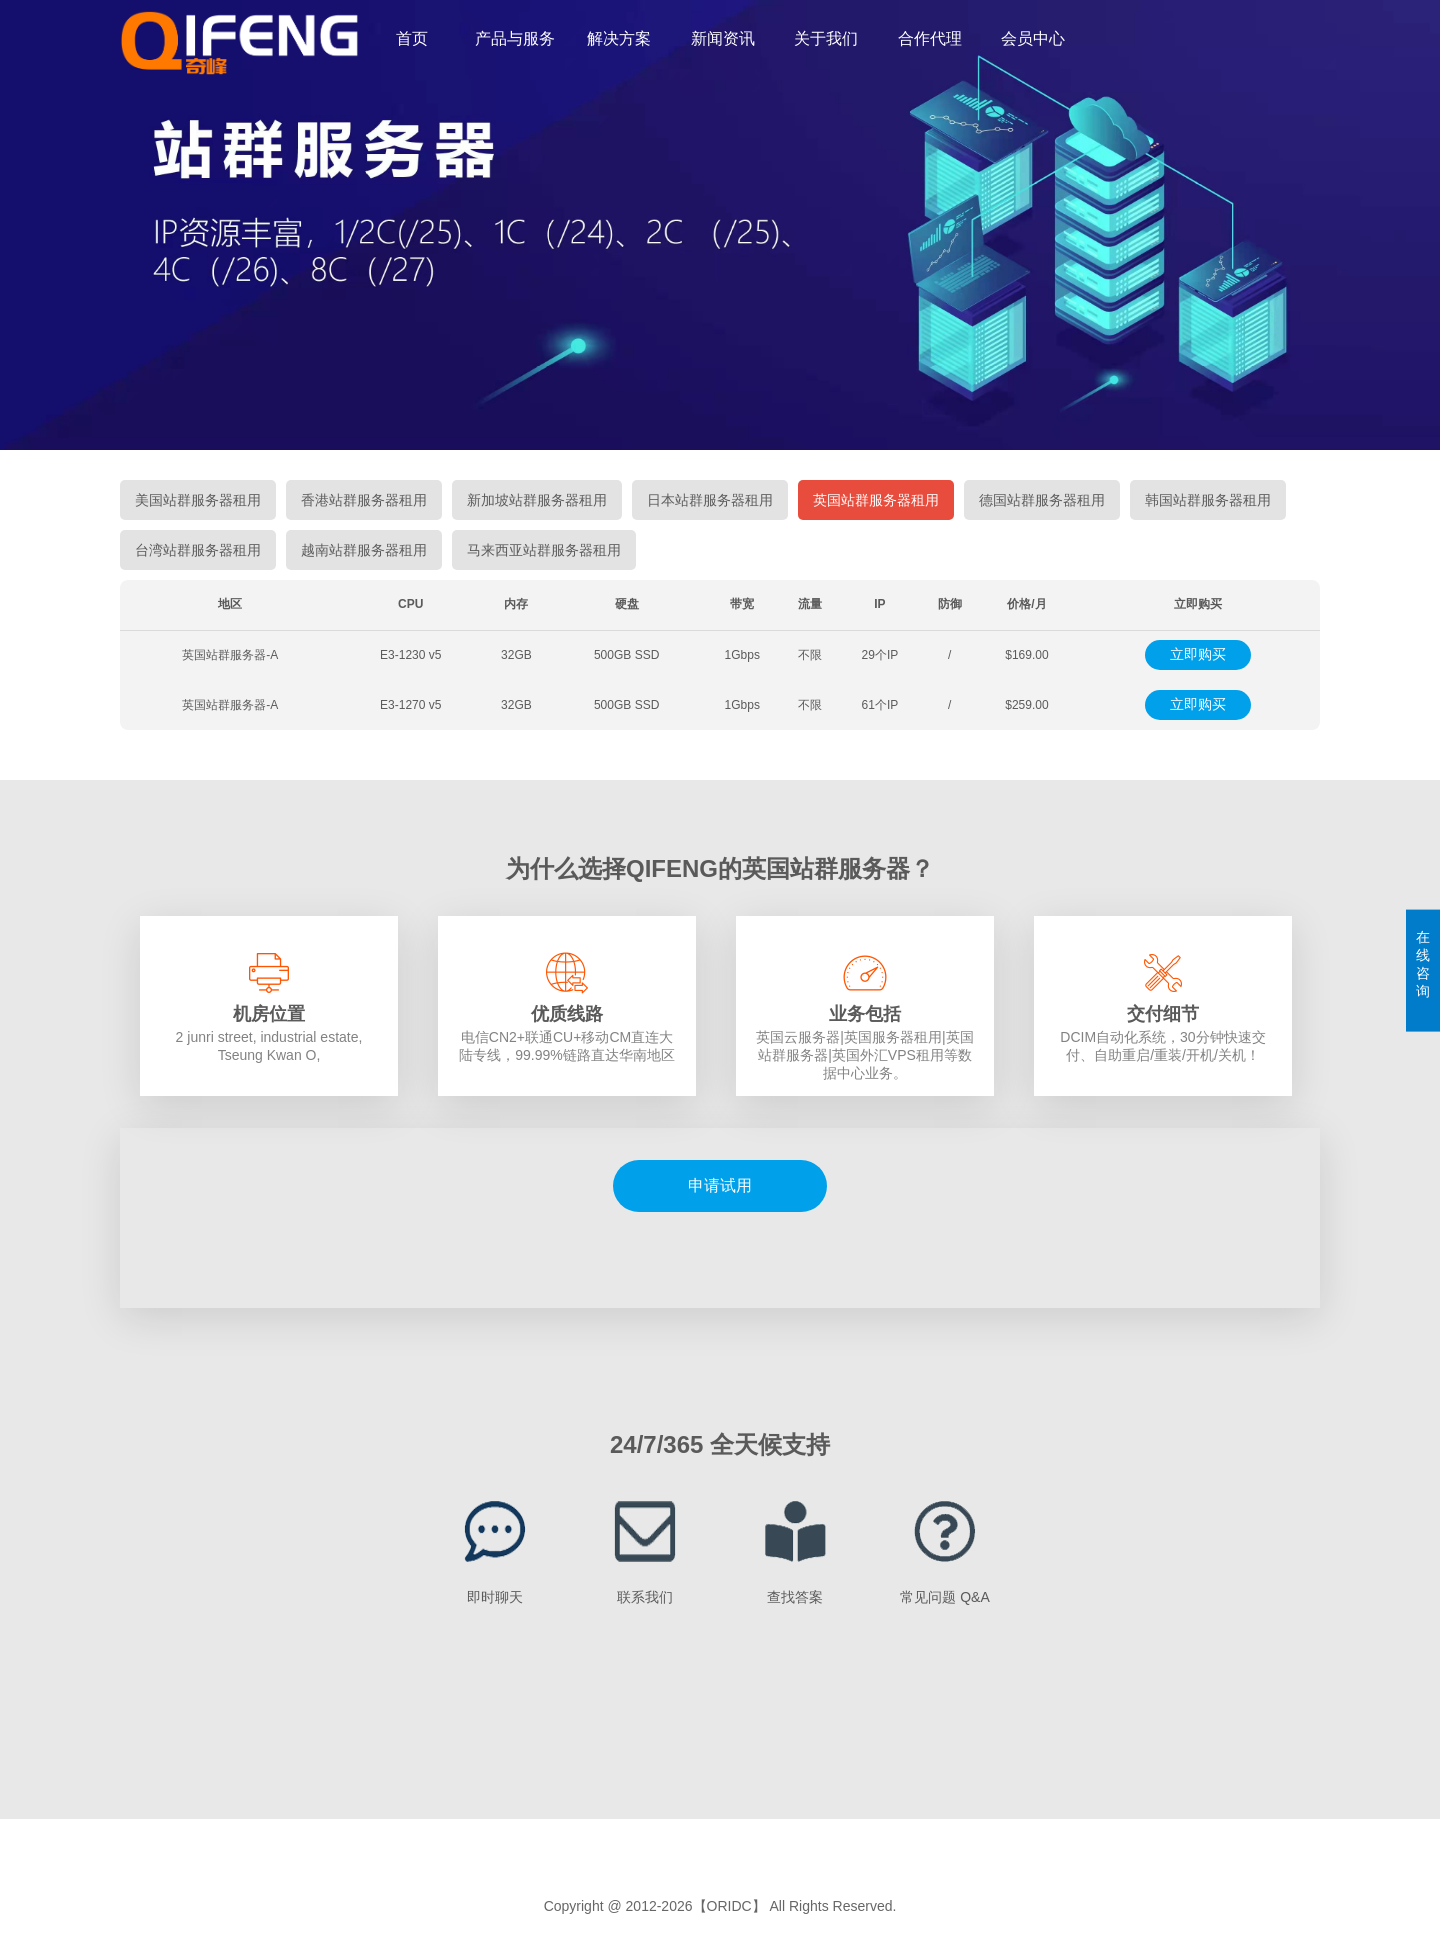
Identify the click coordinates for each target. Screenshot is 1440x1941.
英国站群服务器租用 (876, 500)
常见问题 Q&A (944, 1597)
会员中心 (1033, 38)
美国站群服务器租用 (198, 500)
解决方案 (619, 38)
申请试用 (720, 1185)
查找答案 (795, 1597)
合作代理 (930, 38)
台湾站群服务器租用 (198, 550)
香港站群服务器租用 (364, 500)
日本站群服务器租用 (710, 500)
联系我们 (645, 1597)
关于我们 (826, 38)
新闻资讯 (723, 38)
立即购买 (1198, 654)
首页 (412, 38)
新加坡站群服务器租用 (537, 500)
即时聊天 (495, 1597)
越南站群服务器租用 (364, 550)
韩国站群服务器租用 (1208, 500)
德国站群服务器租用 (1042, 500)
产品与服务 (515, 38)
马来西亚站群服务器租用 (544, 550)
